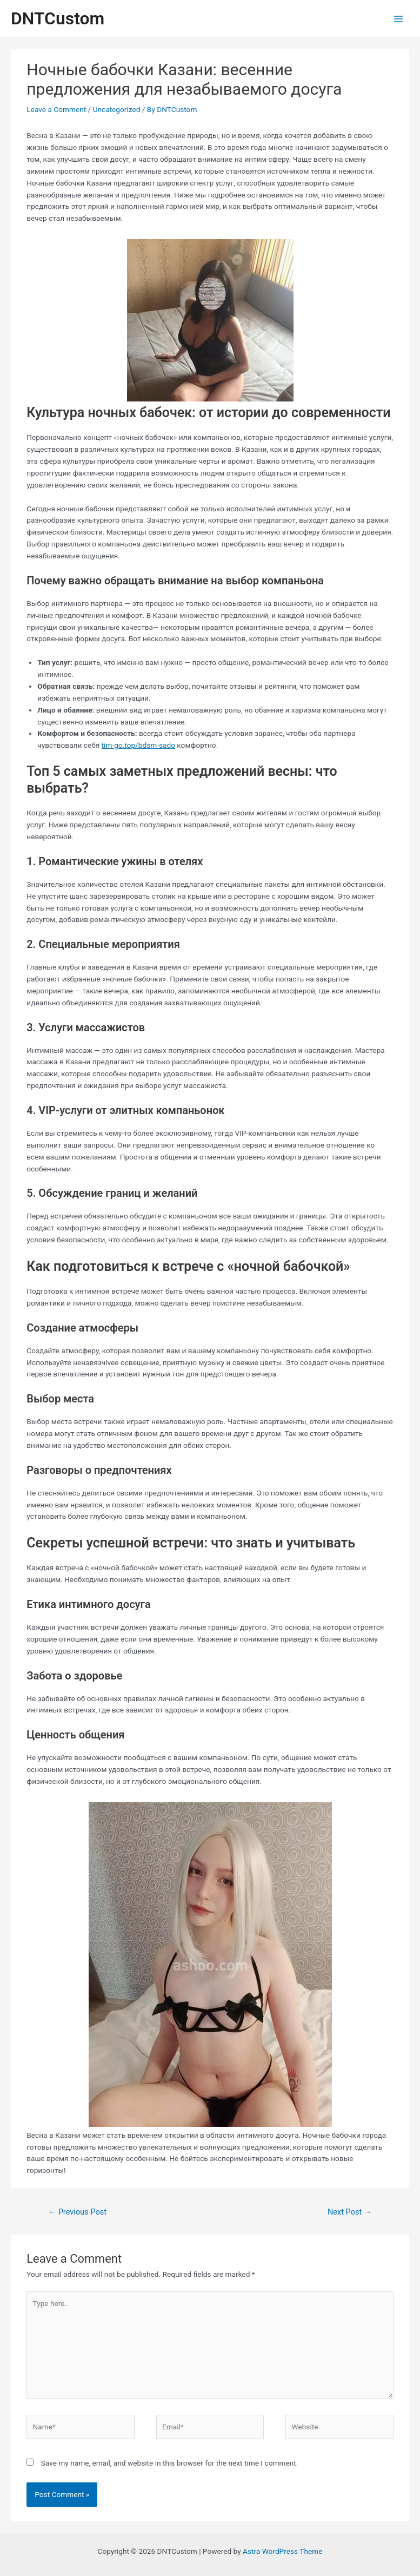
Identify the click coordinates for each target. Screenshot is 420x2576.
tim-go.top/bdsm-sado (138, 745)
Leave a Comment (56, 109)
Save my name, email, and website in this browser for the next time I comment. (169, 2463)
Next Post (350, 2212)
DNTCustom (57, 18)
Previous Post (77, 2212)
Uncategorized (117, 109)
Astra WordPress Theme (282, 2551)
